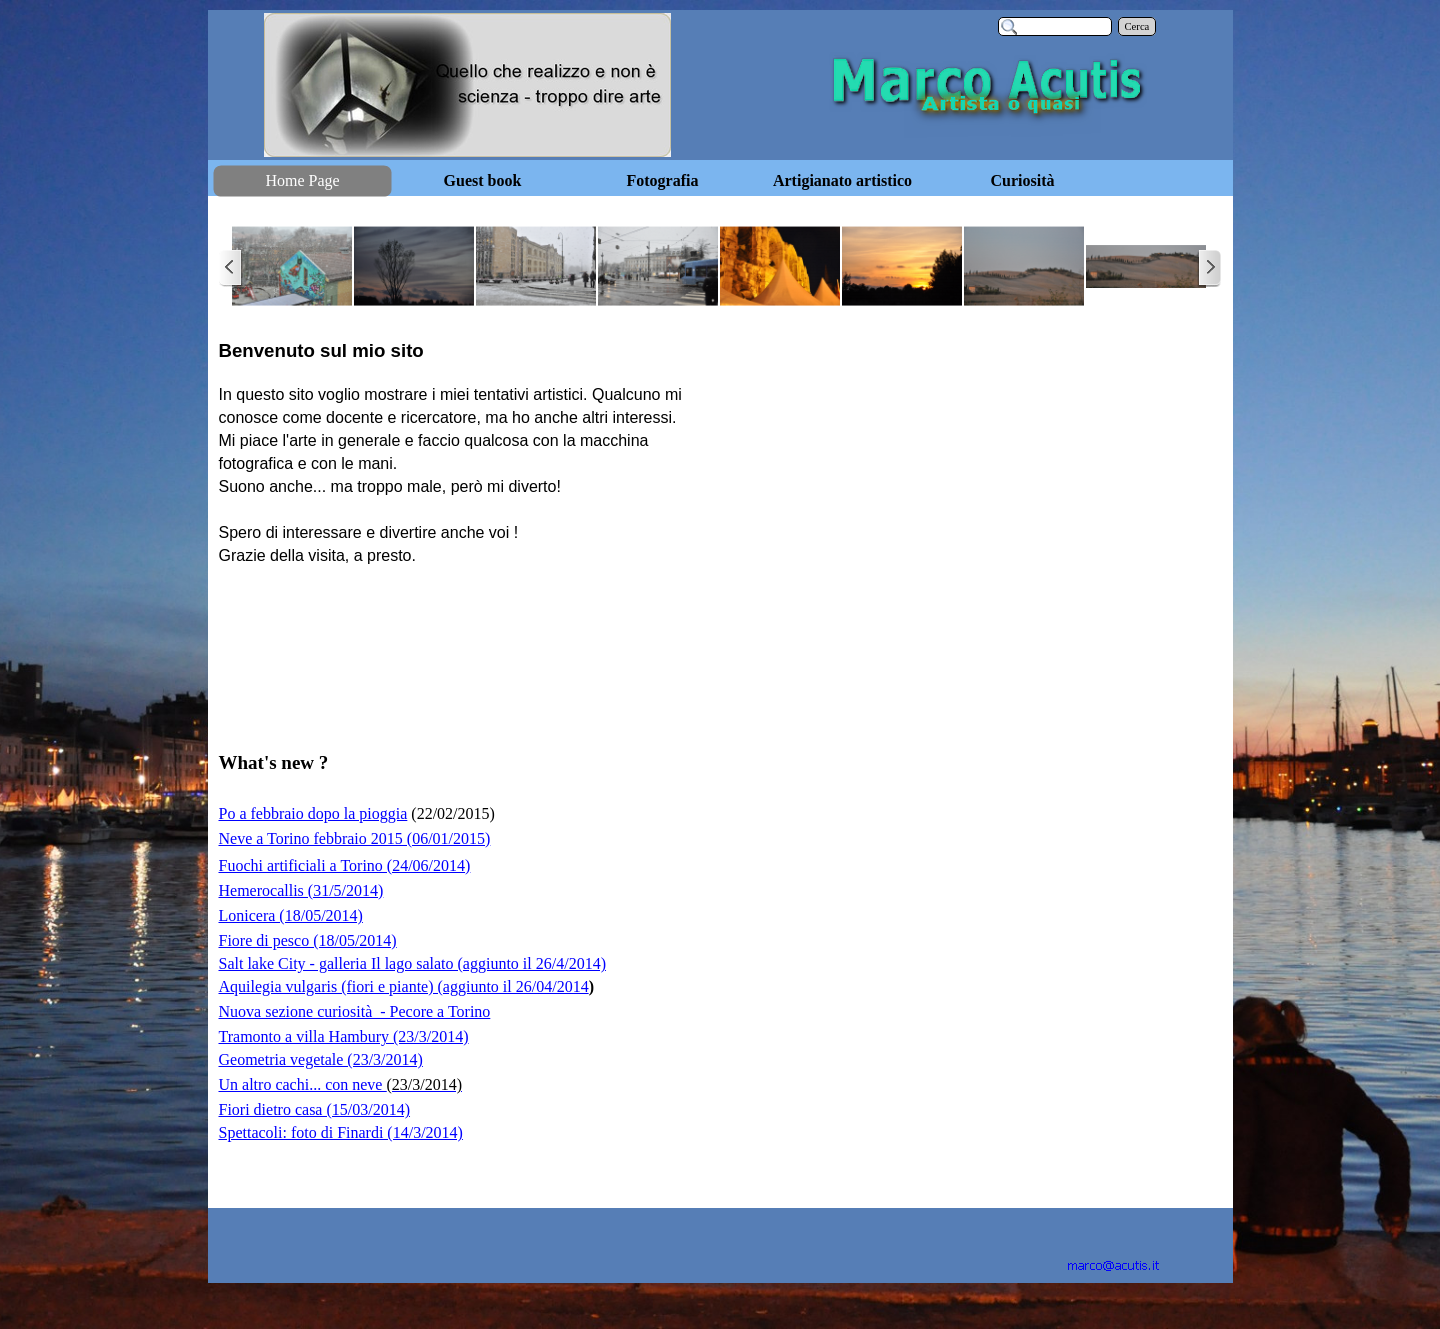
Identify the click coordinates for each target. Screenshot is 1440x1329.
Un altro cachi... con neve (340, 1084)
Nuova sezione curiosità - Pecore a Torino (355, 1011)
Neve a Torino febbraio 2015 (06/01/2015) (355, 838)
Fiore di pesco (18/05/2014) (308, 940)
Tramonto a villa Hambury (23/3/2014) (344, 1036)
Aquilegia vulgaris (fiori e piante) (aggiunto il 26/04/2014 (404, 986)
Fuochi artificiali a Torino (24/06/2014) (345, 865)
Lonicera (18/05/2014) (291, 915)
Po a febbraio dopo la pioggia (313, 813)
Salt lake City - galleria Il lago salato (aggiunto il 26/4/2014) (412, 963)
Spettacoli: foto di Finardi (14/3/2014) (341, 1132)
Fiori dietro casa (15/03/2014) (315, 1109)
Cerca (1137, 26)
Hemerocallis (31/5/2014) (301, 890)
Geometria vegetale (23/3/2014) (321, 1059)
